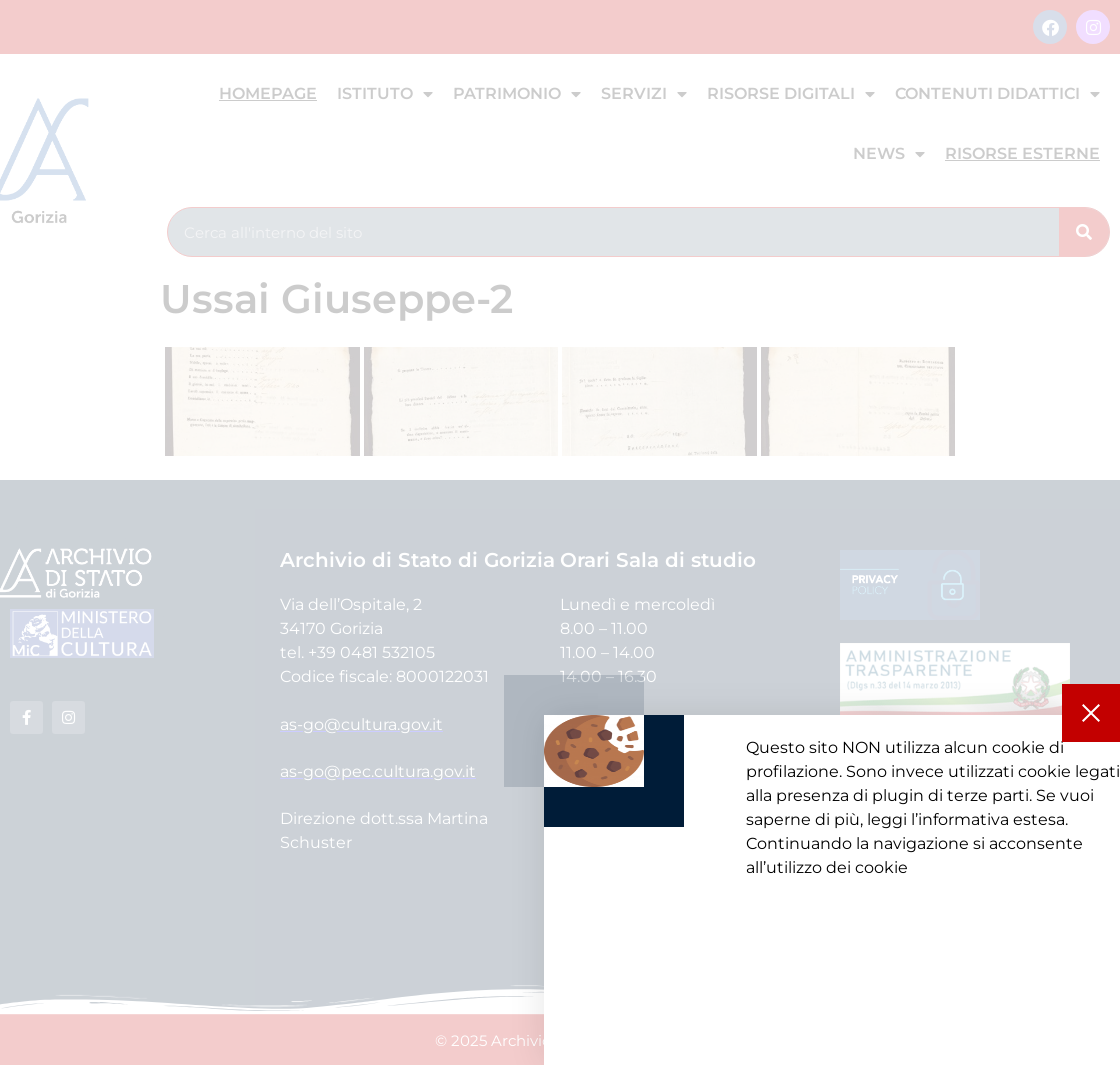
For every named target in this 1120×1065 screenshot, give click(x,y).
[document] (560, 532)
